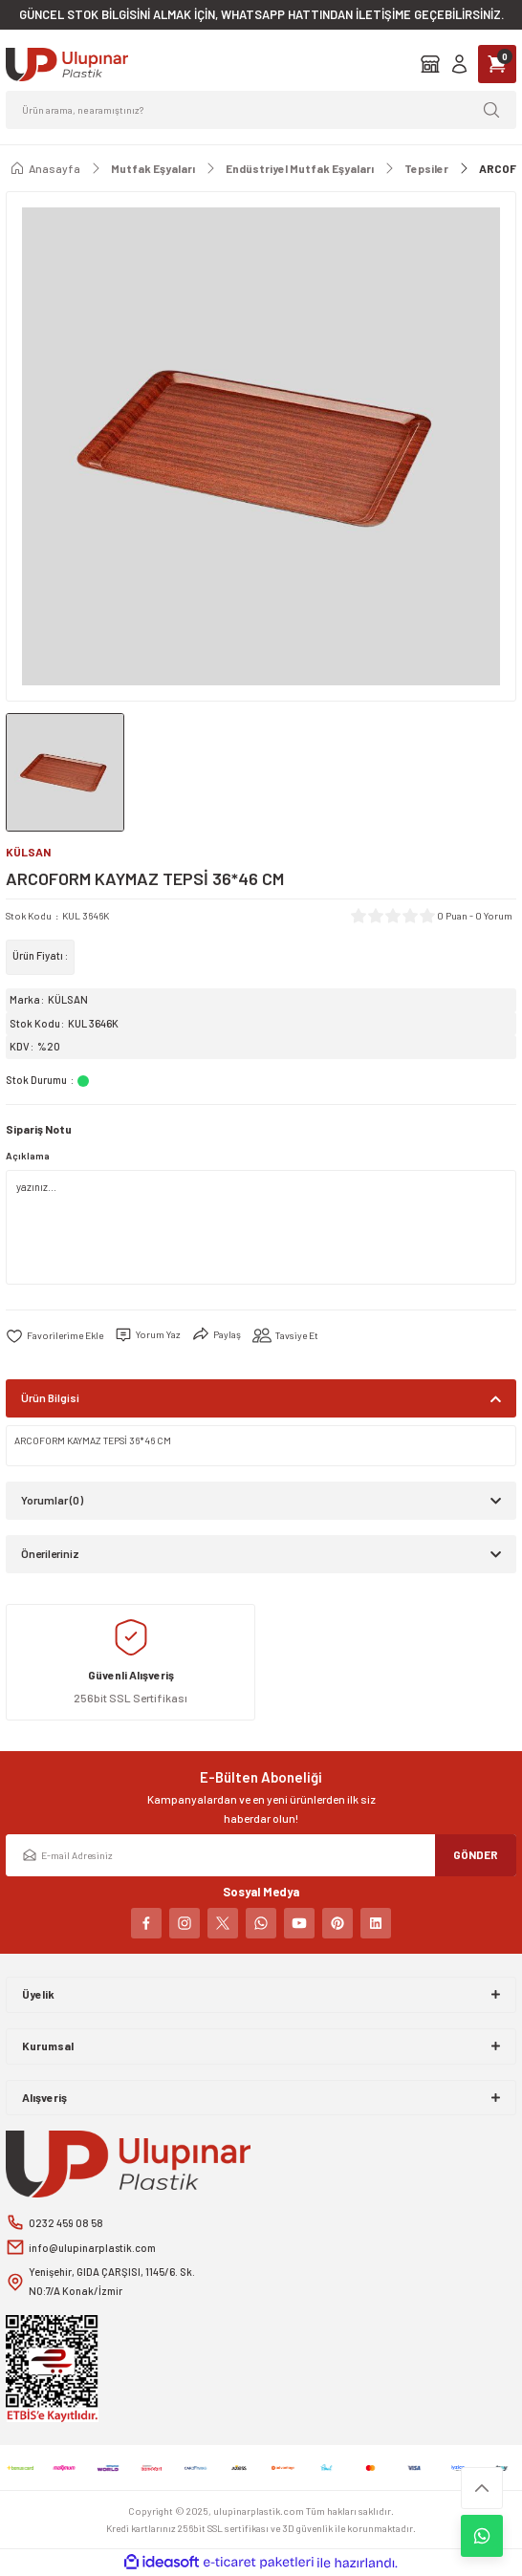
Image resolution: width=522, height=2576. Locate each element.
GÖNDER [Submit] (475, 1854)
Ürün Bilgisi (50, 1397)
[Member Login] (459, 64)
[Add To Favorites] (54, 1335)
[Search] (261, 110)
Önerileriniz (50, 1553)
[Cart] (497, 64)
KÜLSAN (68, 999)
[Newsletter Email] (261, 1855)
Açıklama (28, 1155)
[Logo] (67, 64)
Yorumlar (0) (52, 1499)
